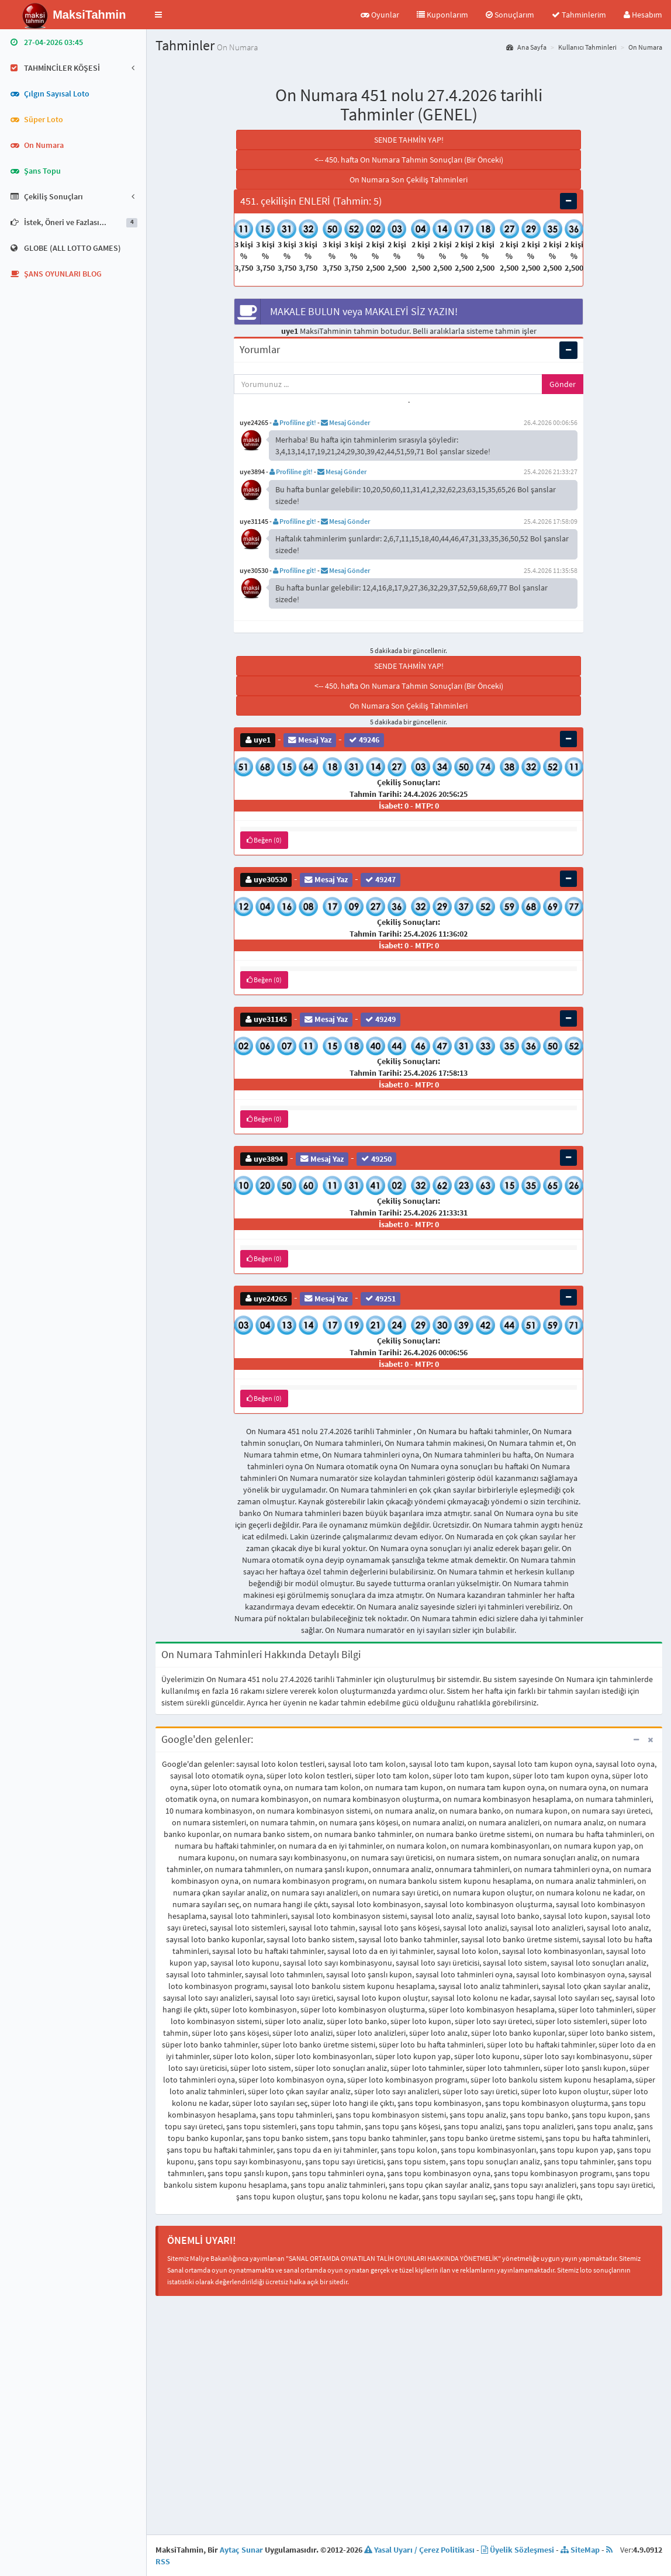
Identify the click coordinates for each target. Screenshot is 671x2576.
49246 (364, 740)
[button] (158, 14)
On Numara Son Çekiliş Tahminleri (409, 179)
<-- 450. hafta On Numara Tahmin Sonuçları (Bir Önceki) (408, 159)
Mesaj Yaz (309, 740)
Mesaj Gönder (345, 422)
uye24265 (266, 1298)
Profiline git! (294, 422)
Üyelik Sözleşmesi (517, 2549)
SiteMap (580, 2549)
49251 (380, 1298)
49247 (380, 880)
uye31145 (266, 1019)
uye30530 (266, 880)
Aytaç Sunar (241, 2549)
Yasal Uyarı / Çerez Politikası (419, 2549)
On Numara (645, 47)
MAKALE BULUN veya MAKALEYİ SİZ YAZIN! (346, 311)
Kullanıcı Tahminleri (587, 47)
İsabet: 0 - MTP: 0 (409, 805)
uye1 (258, 740)
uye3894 (264, 1158)
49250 (376, 1158)
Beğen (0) (264, 839)
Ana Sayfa (526, 47)
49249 (380, 1019)
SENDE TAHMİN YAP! (409, 139)
